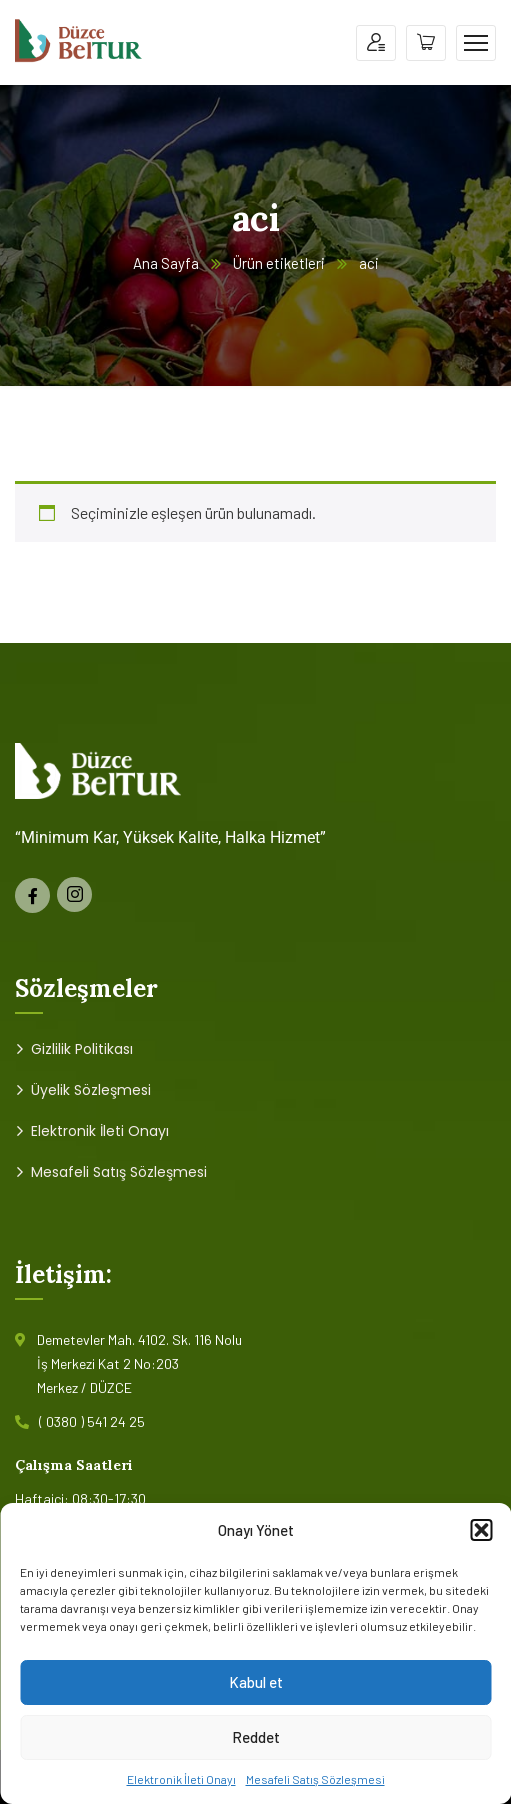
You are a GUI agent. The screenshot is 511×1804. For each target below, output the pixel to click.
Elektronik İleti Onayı (181, 1779)
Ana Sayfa (166, 263)
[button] (481, 1530)
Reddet (256, 1737)
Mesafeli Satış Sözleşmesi (315, 1779)
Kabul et (256, 1682)
